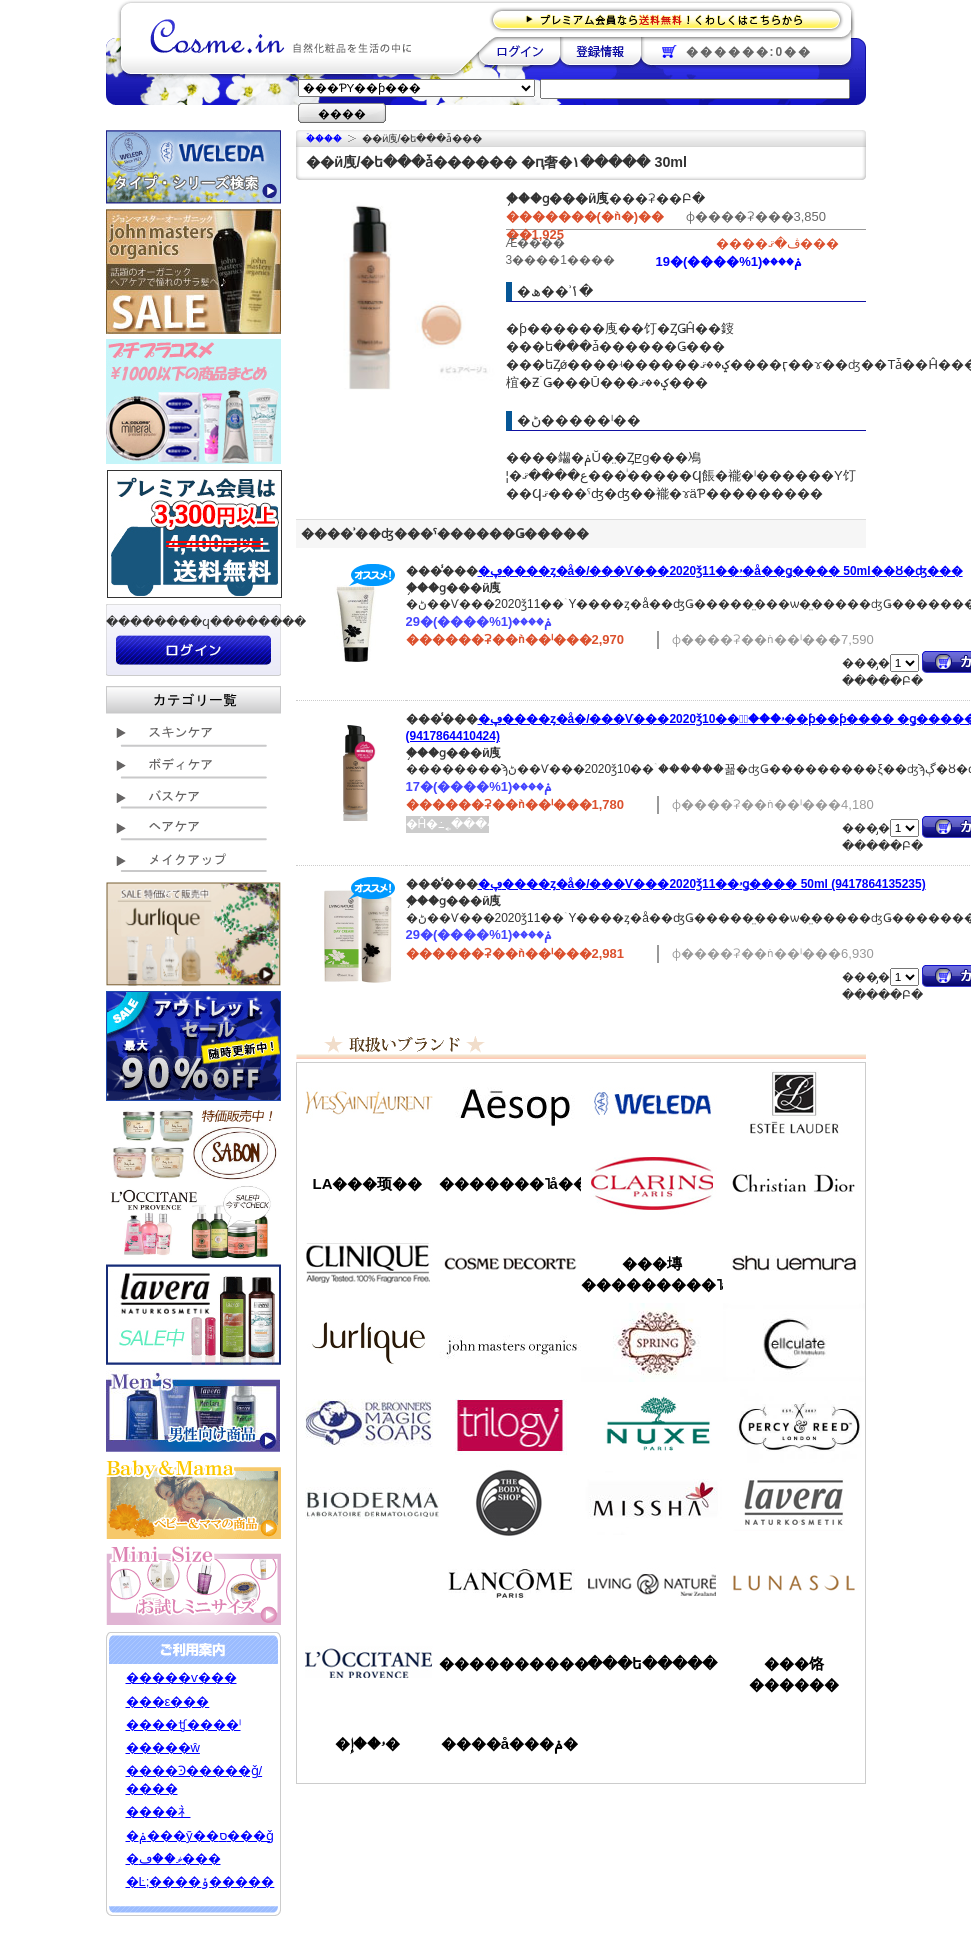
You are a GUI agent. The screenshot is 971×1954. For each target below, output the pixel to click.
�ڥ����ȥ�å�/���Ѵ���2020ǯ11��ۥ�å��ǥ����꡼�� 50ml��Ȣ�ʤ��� (720, 571)
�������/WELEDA (652, 1103)
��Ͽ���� (600, 51)
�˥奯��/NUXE (652, 1423)
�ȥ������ (510, 1423)
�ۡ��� (324, 138)
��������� (794, 1503)
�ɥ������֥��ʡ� (368, 1423)
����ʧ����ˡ (183, 1724)
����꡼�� (368, 1343)
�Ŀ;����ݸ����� (200, 1881)
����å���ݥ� (509, 1743)
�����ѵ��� (181, 1677)
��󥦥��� (368, 1583)
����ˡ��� (368, 1263)
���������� (368, 1663)
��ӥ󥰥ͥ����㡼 (652, 1583)
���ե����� (652, 1663)
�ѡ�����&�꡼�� (794, 1423)
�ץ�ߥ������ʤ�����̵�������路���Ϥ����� (672, 18)
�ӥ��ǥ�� (368, 1503)
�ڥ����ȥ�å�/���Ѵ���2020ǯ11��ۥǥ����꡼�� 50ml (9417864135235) (702, 884)
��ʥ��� (794, 1583)
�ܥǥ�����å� (510, 1503)
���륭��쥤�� (794, 1343)
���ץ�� (652, 1343)
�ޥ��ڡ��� (173, 1858)
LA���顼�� (368, 1183)
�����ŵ (163, 1747)
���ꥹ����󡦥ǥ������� (794, 1183)
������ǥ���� (510, 1263)
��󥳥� (510, 1583)
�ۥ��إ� (367, 1743)
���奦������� (794, 1263)
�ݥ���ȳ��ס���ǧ (200, 1835)
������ (652, 1183)
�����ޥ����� (510, 1343)
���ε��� (168, 1701)
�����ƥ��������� (794, 1103)
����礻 (158, 1811)
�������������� (368, 1103)
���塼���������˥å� (652, 1274)
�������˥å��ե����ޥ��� (510, 1183)
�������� (519, 51)
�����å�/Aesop (510, 1103)
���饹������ (794, 1674)
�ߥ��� (652, 1503)
